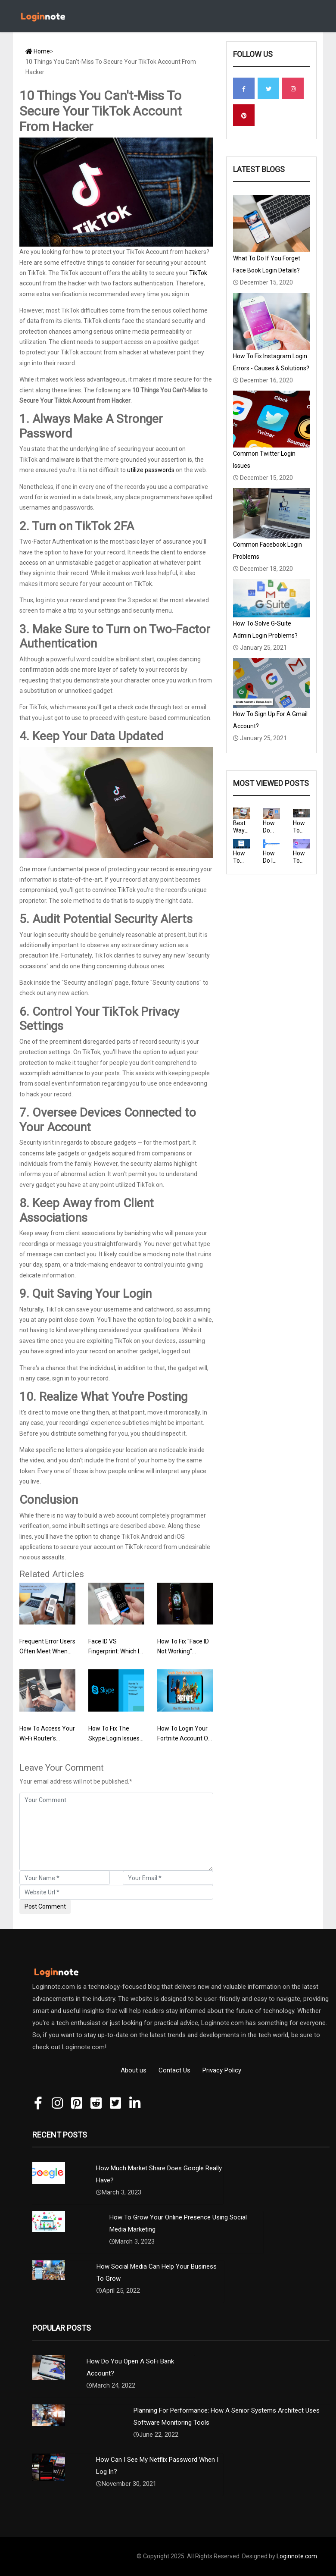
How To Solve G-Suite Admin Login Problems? (265, 629)
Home (37, 51)
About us (133, 2070)
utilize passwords (150, 469)
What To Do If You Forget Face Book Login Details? (266, 264)
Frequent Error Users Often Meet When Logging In (47, 1651)
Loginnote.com (297, 2556)
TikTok (198, 272)
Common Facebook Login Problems (267, 550)
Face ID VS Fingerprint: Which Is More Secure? (115, 1651)
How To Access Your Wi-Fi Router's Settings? (47, 1738)
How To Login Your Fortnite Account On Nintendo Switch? (184, 1738)
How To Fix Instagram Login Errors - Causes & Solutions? (271, 362)
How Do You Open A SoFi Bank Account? (130, 2367)
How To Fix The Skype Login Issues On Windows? (114, 1738)
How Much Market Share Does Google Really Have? (159, 2174)
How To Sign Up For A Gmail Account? (270, 720)
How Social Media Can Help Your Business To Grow (156, 2272)
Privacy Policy (221, 2070)
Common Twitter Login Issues (264, 459)
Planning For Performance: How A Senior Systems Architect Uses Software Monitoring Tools (227, 2416)
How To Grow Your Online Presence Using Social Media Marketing (178, 2223)
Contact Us (174, 2070)
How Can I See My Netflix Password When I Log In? (157, 2466)
